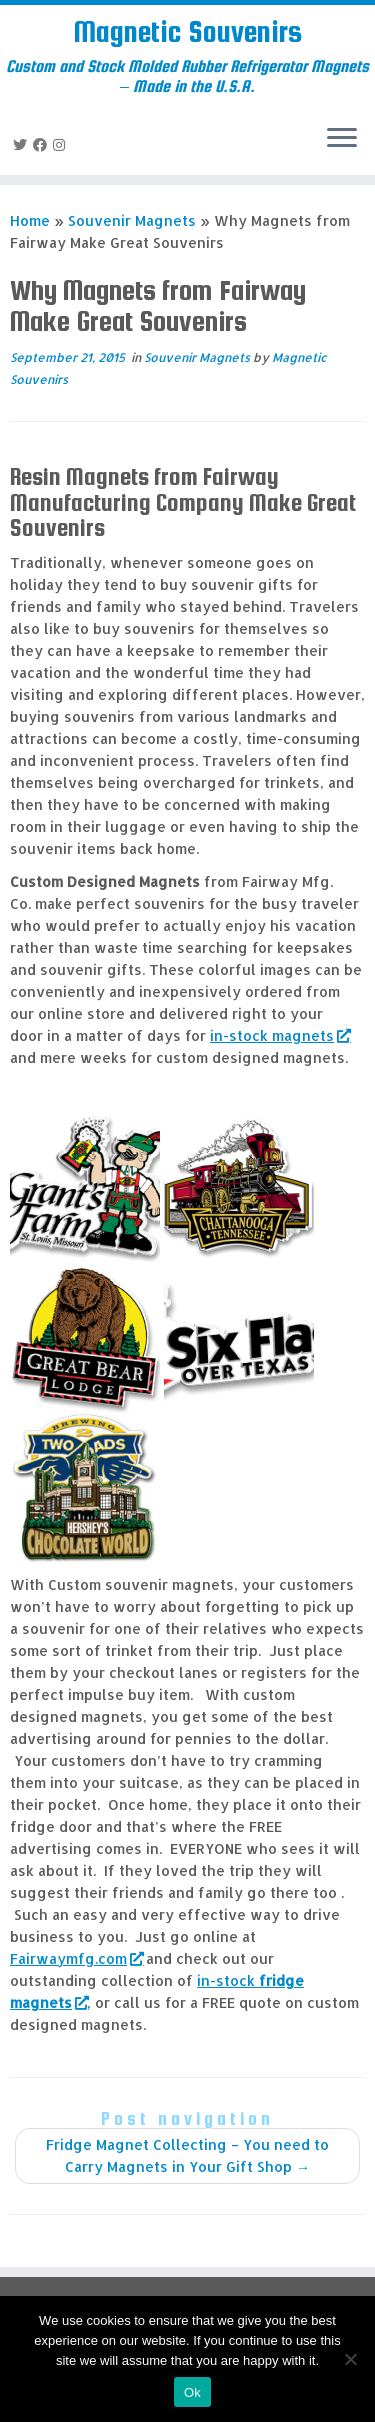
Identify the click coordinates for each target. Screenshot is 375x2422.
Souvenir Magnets (132, 220)
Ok (192, 2392)
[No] (350, 2359)
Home (30, 220)
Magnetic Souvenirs (187, 31)
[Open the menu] (342, 139)
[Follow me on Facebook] (43, 144)
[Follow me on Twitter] (23, 144)
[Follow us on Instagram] (62, 144)
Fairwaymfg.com (76, 1958)
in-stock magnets (279, 1035)
